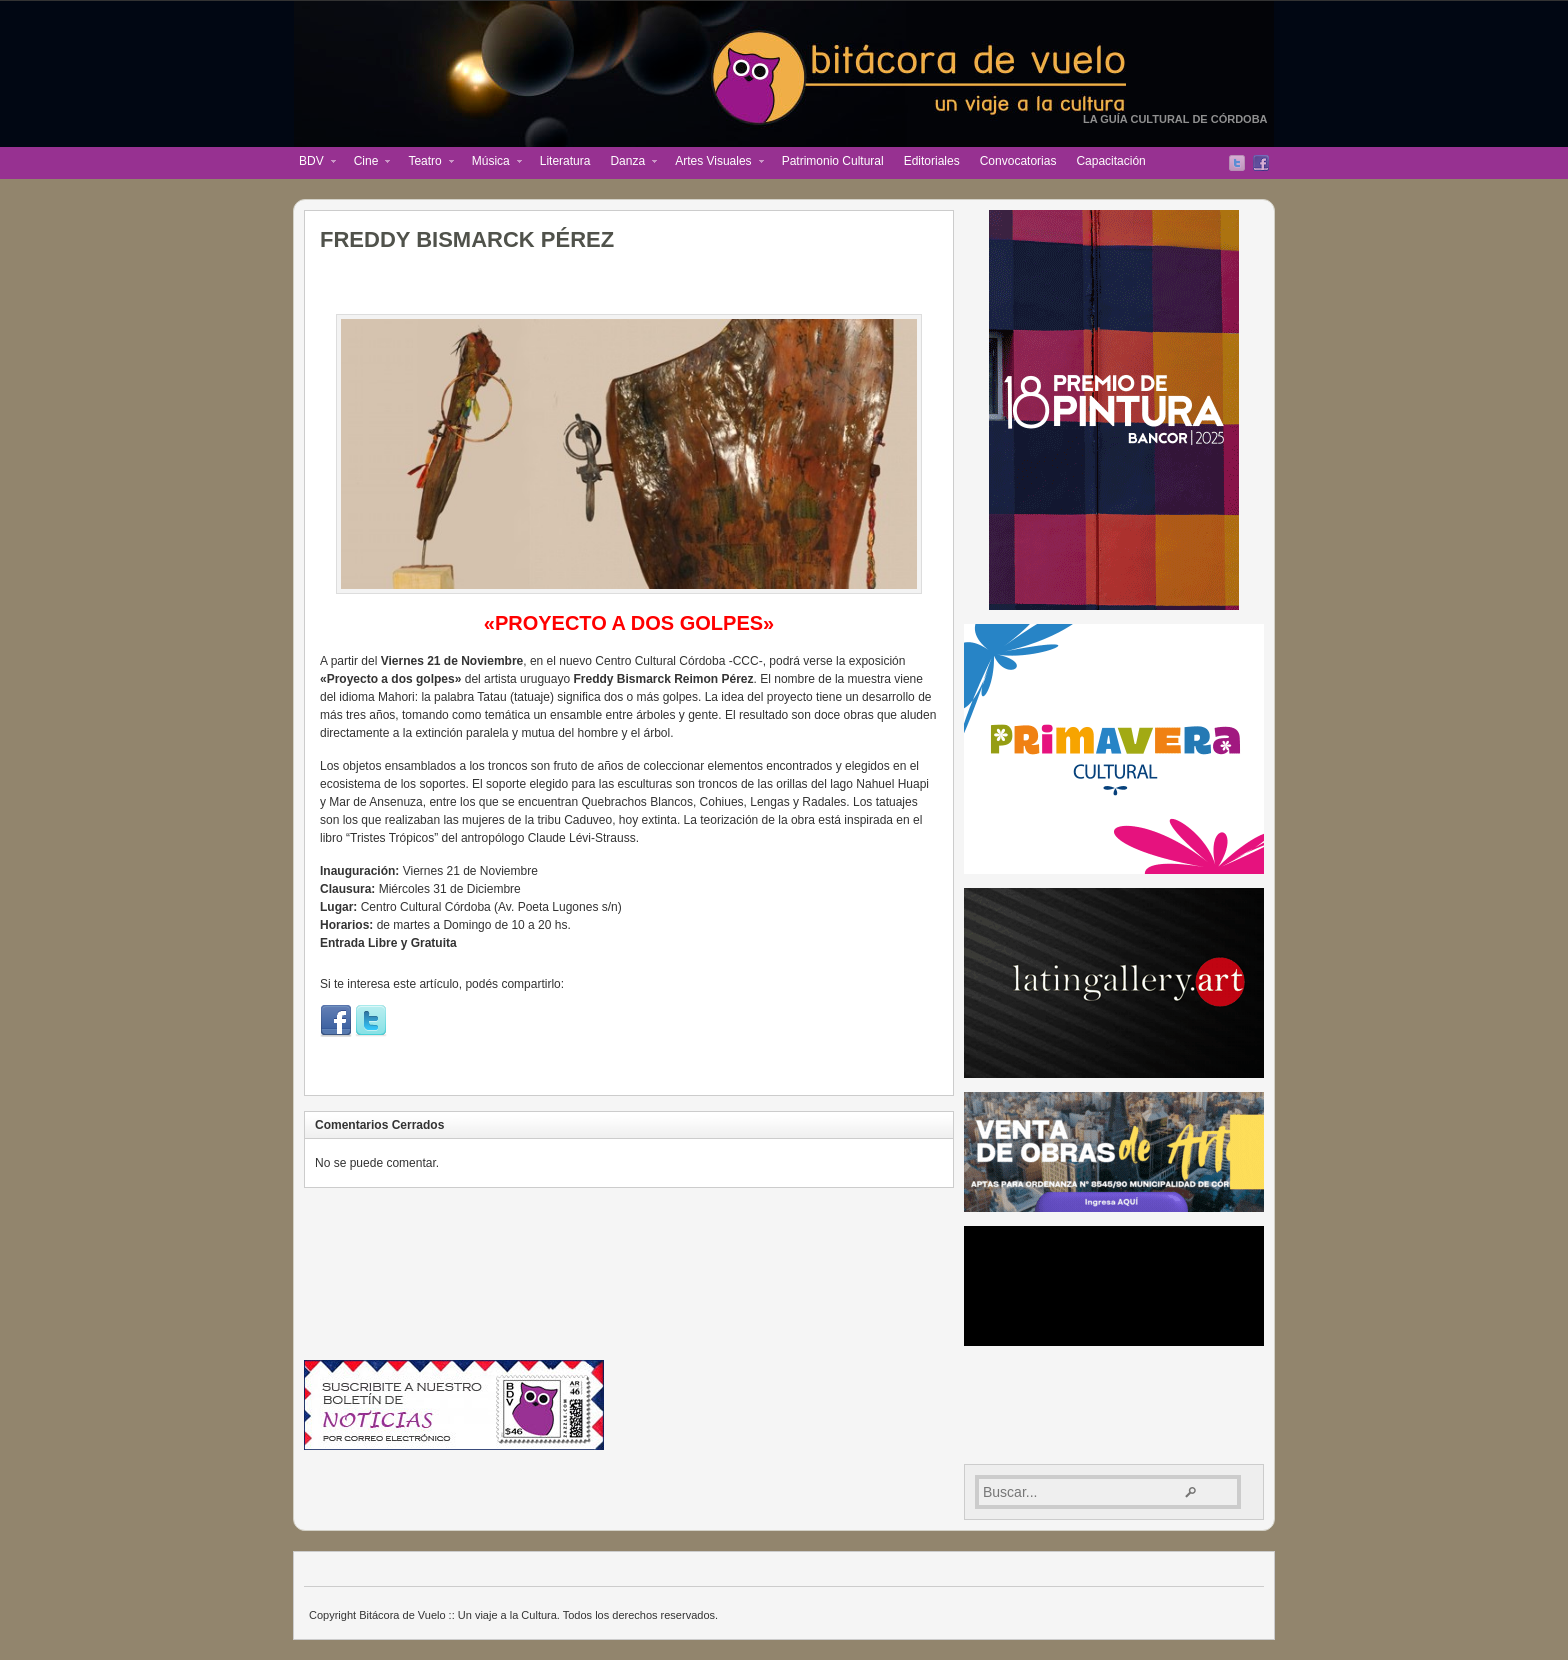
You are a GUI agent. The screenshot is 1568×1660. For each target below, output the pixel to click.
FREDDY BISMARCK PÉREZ (467, 239)
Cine (367, 163)
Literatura (565, 161)
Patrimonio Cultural (833, 161)
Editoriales (932, 161)
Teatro (425, 163)
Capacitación (1110, 161)
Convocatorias (1018, 161)
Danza (628, 163)
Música (492, 163)
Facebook (1261, 163)
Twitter (1237, 163)
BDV (312, 163)
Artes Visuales (714, 163)
